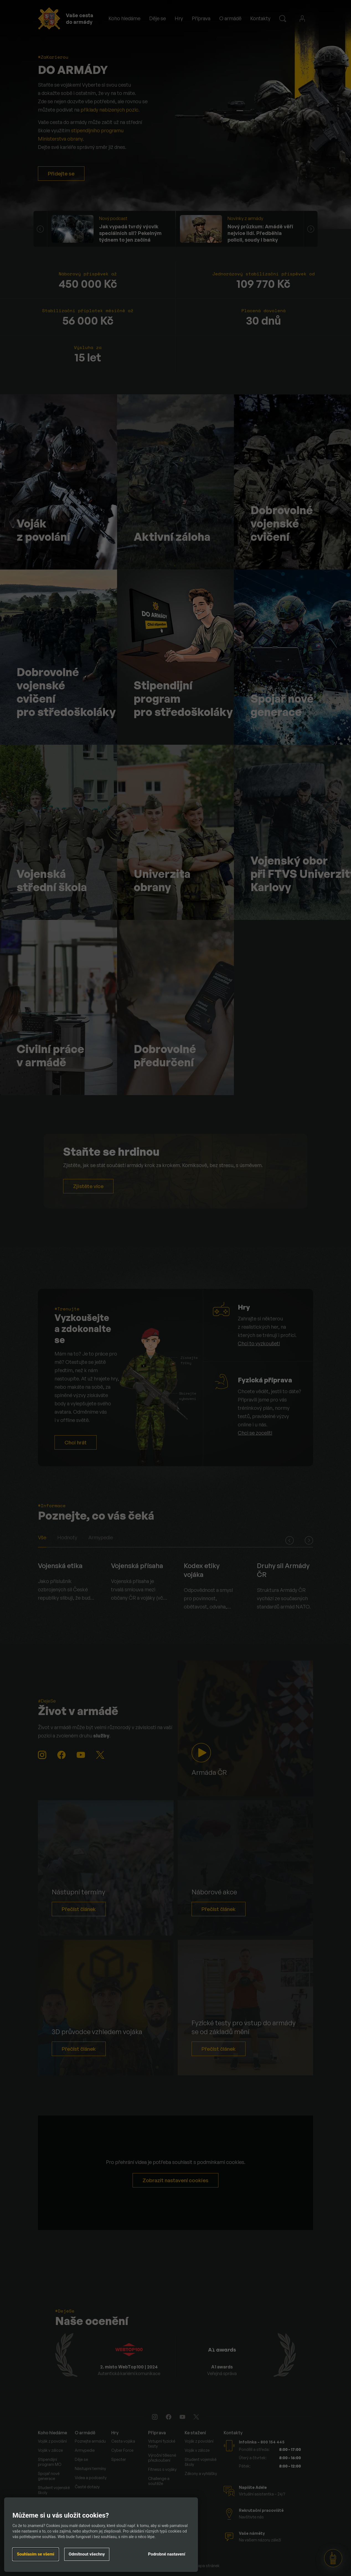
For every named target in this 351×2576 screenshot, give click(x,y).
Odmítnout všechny (87, 2554)
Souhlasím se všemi (35, 2554)
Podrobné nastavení (166, 2554)
